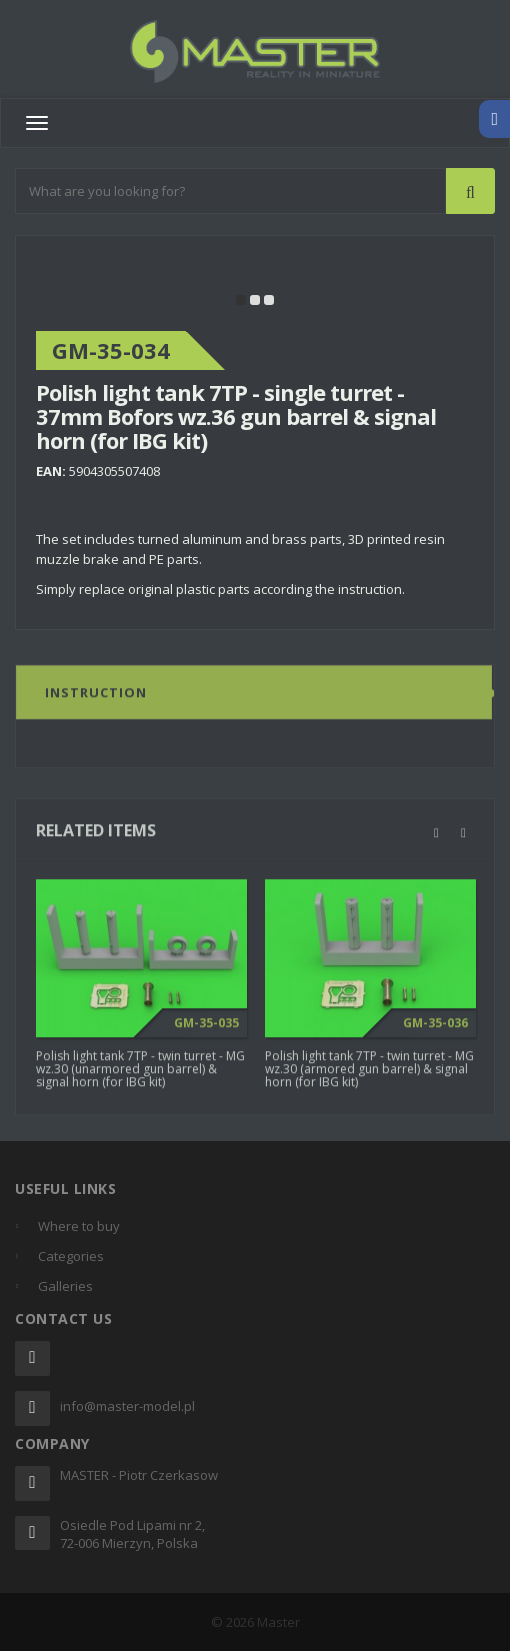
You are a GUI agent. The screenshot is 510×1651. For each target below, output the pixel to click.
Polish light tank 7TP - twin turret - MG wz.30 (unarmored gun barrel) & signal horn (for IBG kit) (140, 1074)
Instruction (96, 698)
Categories (71, 1256)
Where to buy (79, 1226)
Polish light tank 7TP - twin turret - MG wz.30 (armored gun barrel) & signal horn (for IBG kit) (369, 1074)
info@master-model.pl (127, 1406)
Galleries (65, 1286)
